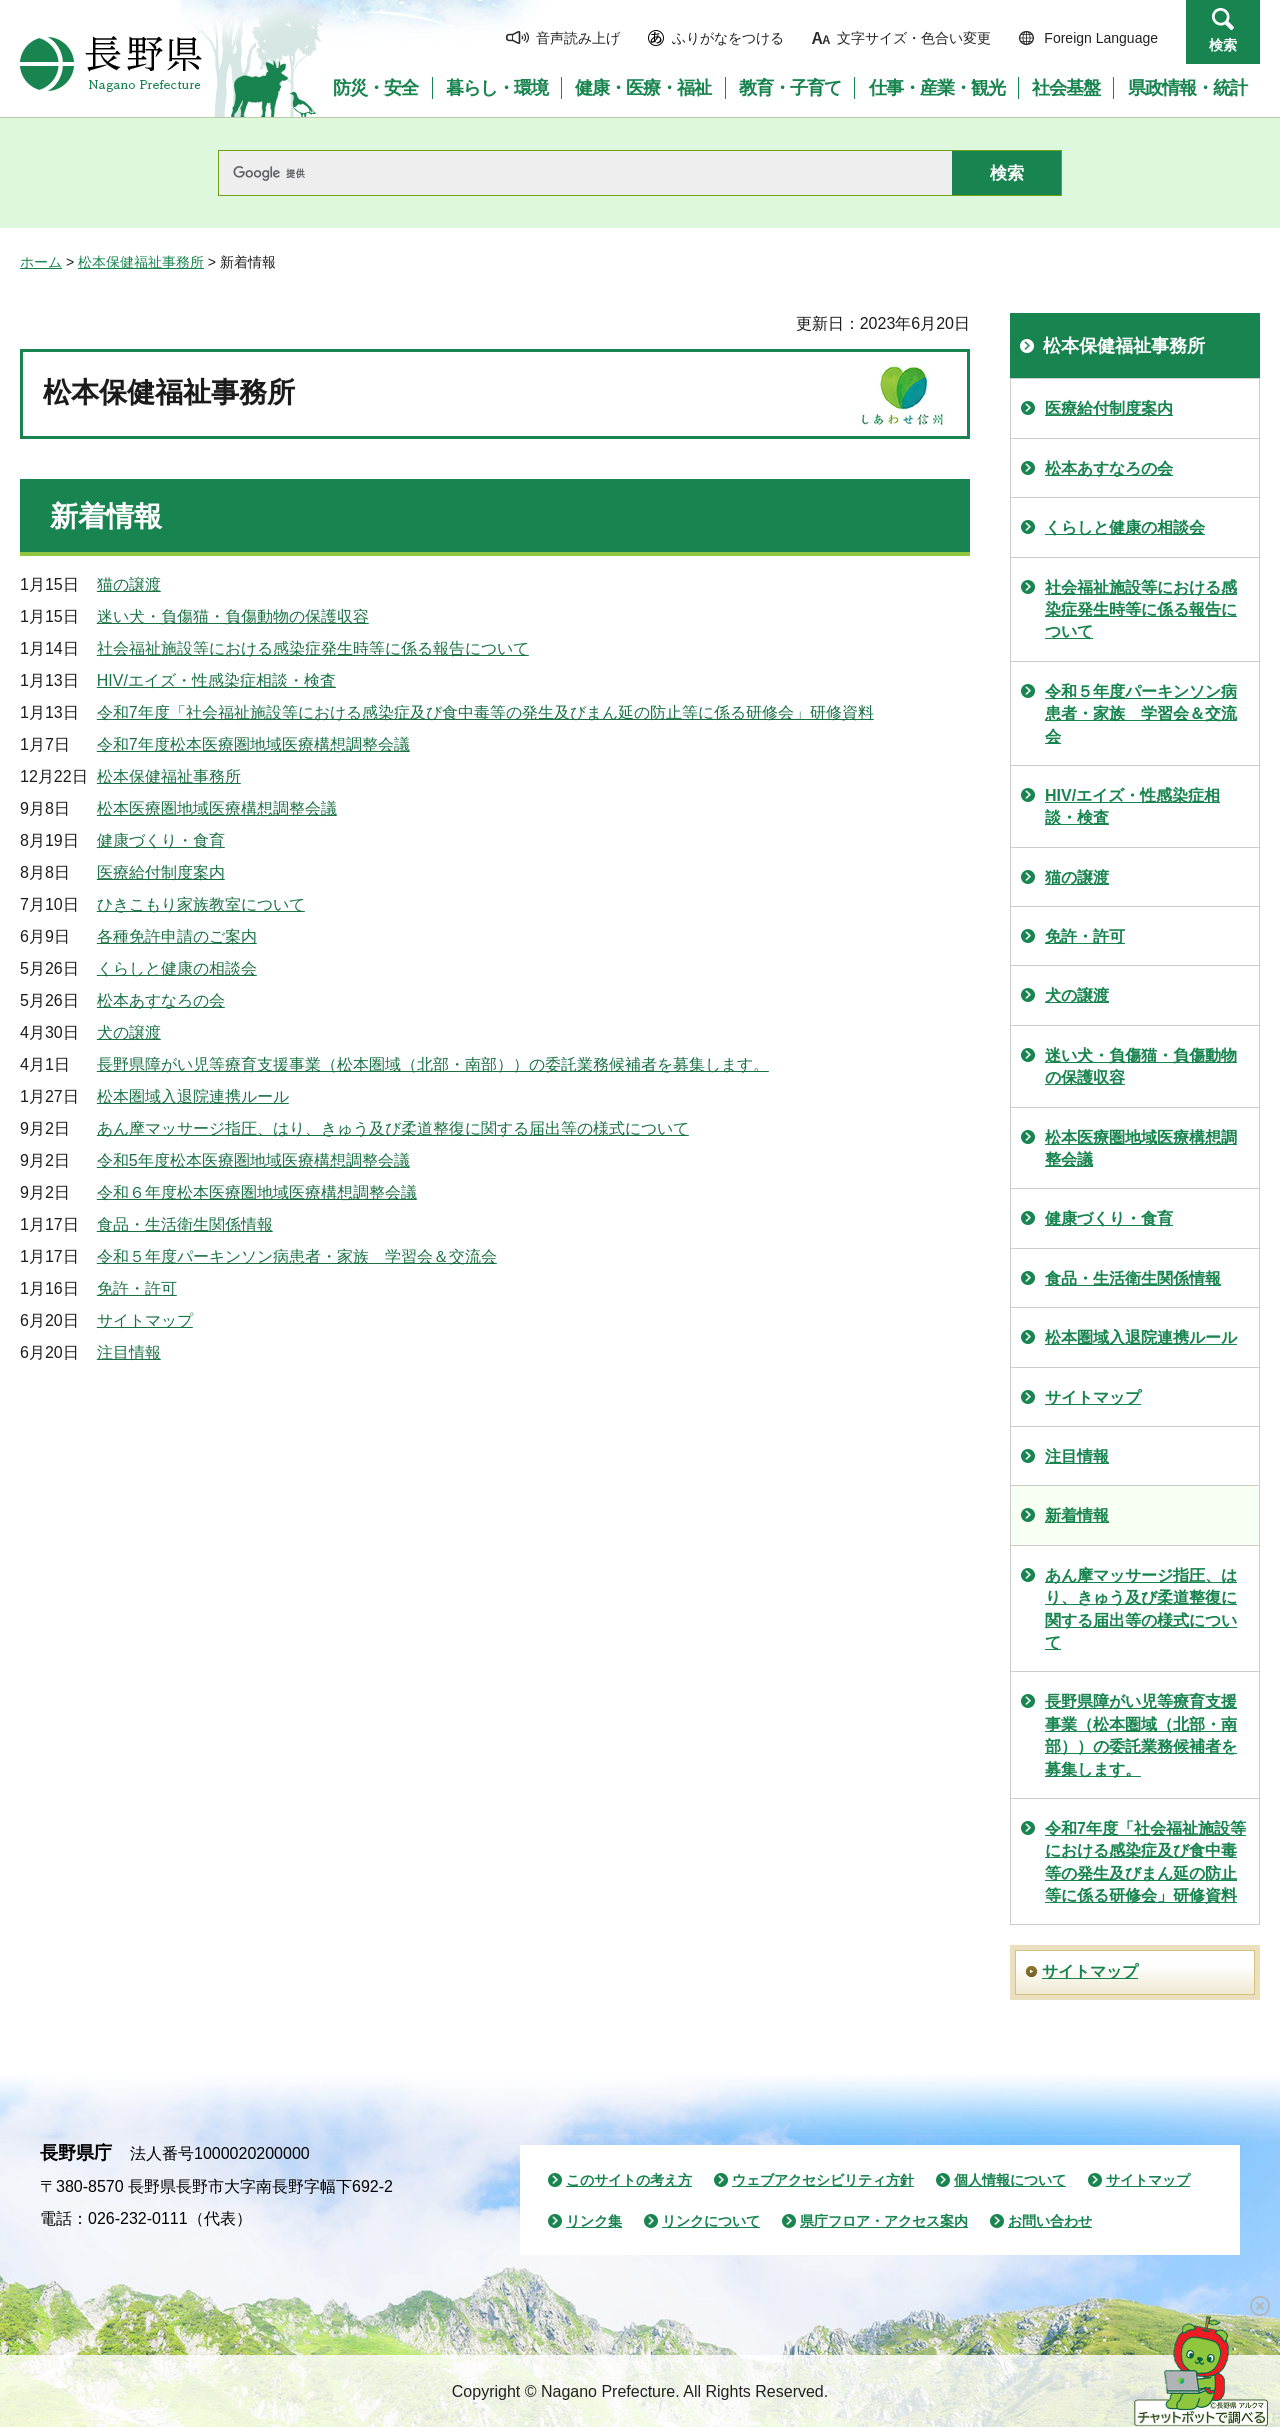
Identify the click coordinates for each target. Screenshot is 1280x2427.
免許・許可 (137, 1288)
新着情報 (1077, 1515)
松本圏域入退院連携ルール (193, 1096)
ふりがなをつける (728, 38)
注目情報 (129, 1352)
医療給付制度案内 (161, 872)
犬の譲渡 (129, 1032)
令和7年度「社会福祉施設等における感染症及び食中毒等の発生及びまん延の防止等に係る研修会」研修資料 (485, 712)
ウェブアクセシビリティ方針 (823, 2180)
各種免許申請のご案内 (177, 936)
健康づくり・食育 (161, 840)
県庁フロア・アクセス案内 (884, 2221)
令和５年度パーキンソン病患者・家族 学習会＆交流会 (297, 1256)
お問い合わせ (1050, 2221)
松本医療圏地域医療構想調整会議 (217, 808)
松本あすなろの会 (161, 1000)
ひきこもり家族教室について (201, 904)
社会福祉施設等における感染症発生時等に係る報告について (313, 648)
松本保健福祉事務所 (141, 262)
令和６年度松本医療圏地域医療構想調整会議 (257, 1192)
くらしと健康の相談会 (177, 968)
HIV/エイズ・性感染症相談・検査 (216, 680)
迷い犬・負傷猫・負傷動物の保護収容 (233, 616)
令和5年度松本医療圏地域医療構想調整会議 (253, 1160)
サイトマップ (145, 1320)
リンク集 (594, 2221)
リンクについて (711, 2221)
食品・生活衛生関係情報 (185, 1224)
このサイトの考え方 (629, 2180)
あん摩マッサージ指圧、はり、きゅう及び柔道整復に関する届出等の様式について (393, 1128)
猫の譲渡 (129, 584)
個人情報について (1010, 2180)
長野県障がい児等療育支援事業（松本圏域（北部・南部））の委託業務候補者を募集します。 (433, 1064)
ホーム (41, 262)
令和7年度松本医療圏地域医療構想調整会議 (253, 744)
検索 (1223, 45)
